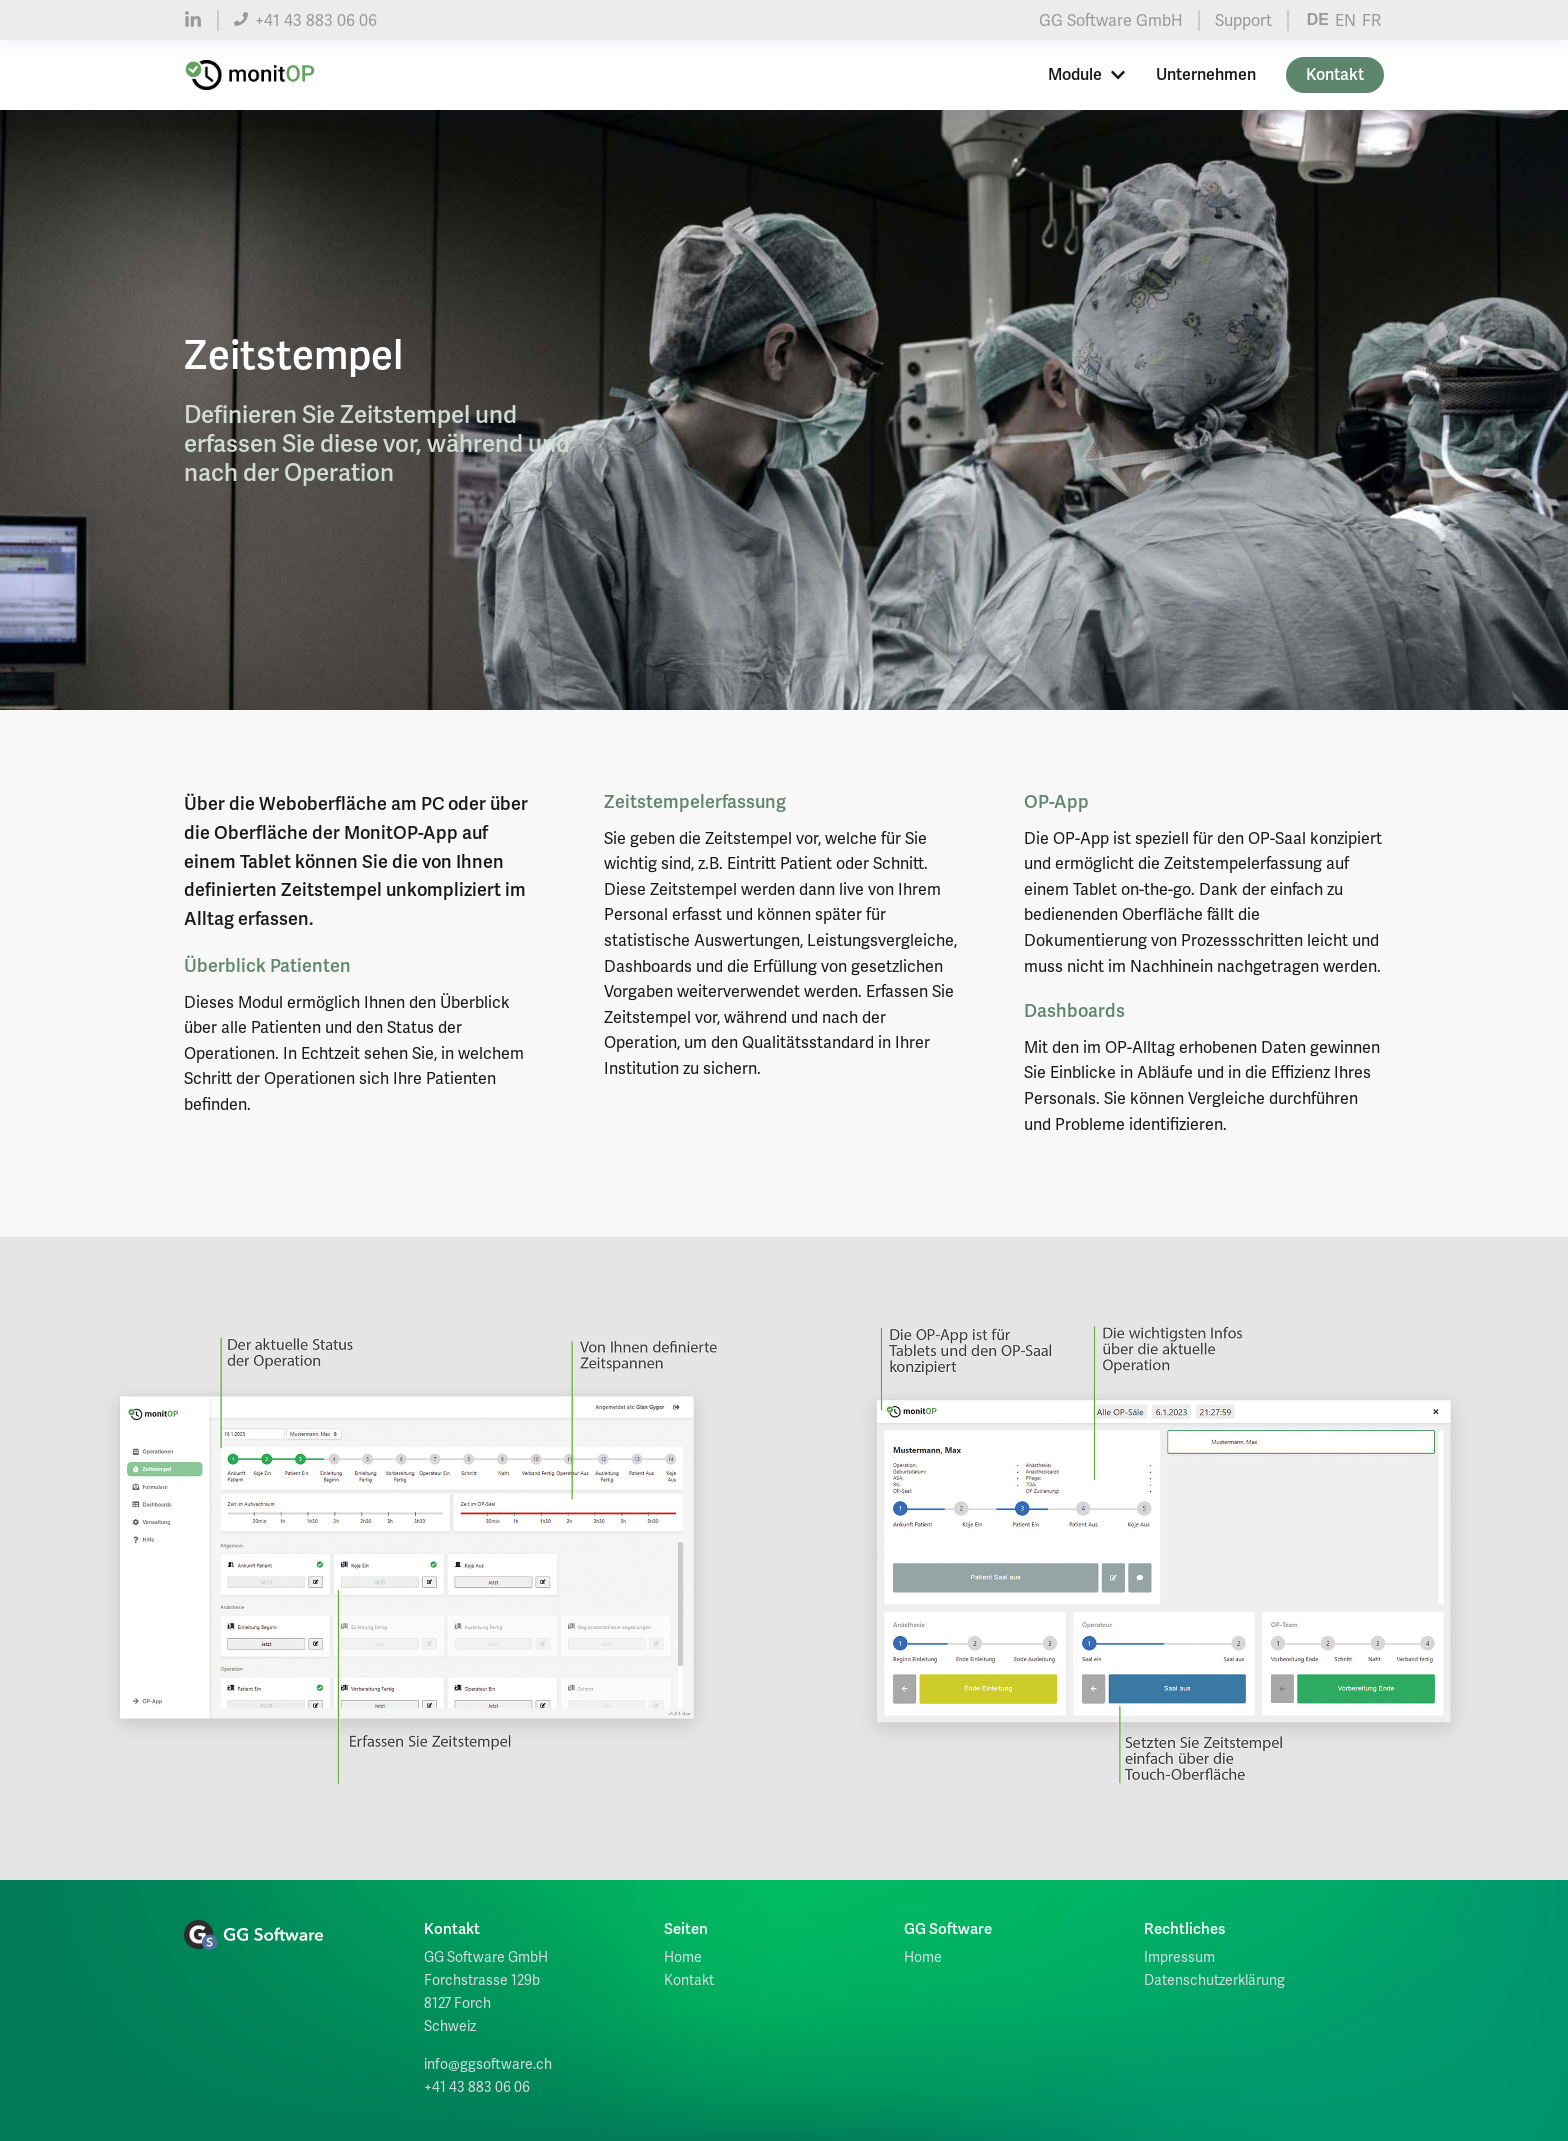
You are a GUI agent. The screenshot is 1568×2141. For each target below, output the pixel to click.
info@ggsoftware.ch (488, 2064)
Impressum (1179, 1957)
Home (683, 1957)
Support (1243, 20)
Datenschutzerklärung (1214, 1980)
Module (1087, 75)
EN (1345, 20)
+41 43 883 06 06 (305, 20)
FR (1371, 20)
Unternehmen (1206, 75)
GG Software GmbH (1111, 20)
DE (1318, 19)
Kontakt (1335, 75)
